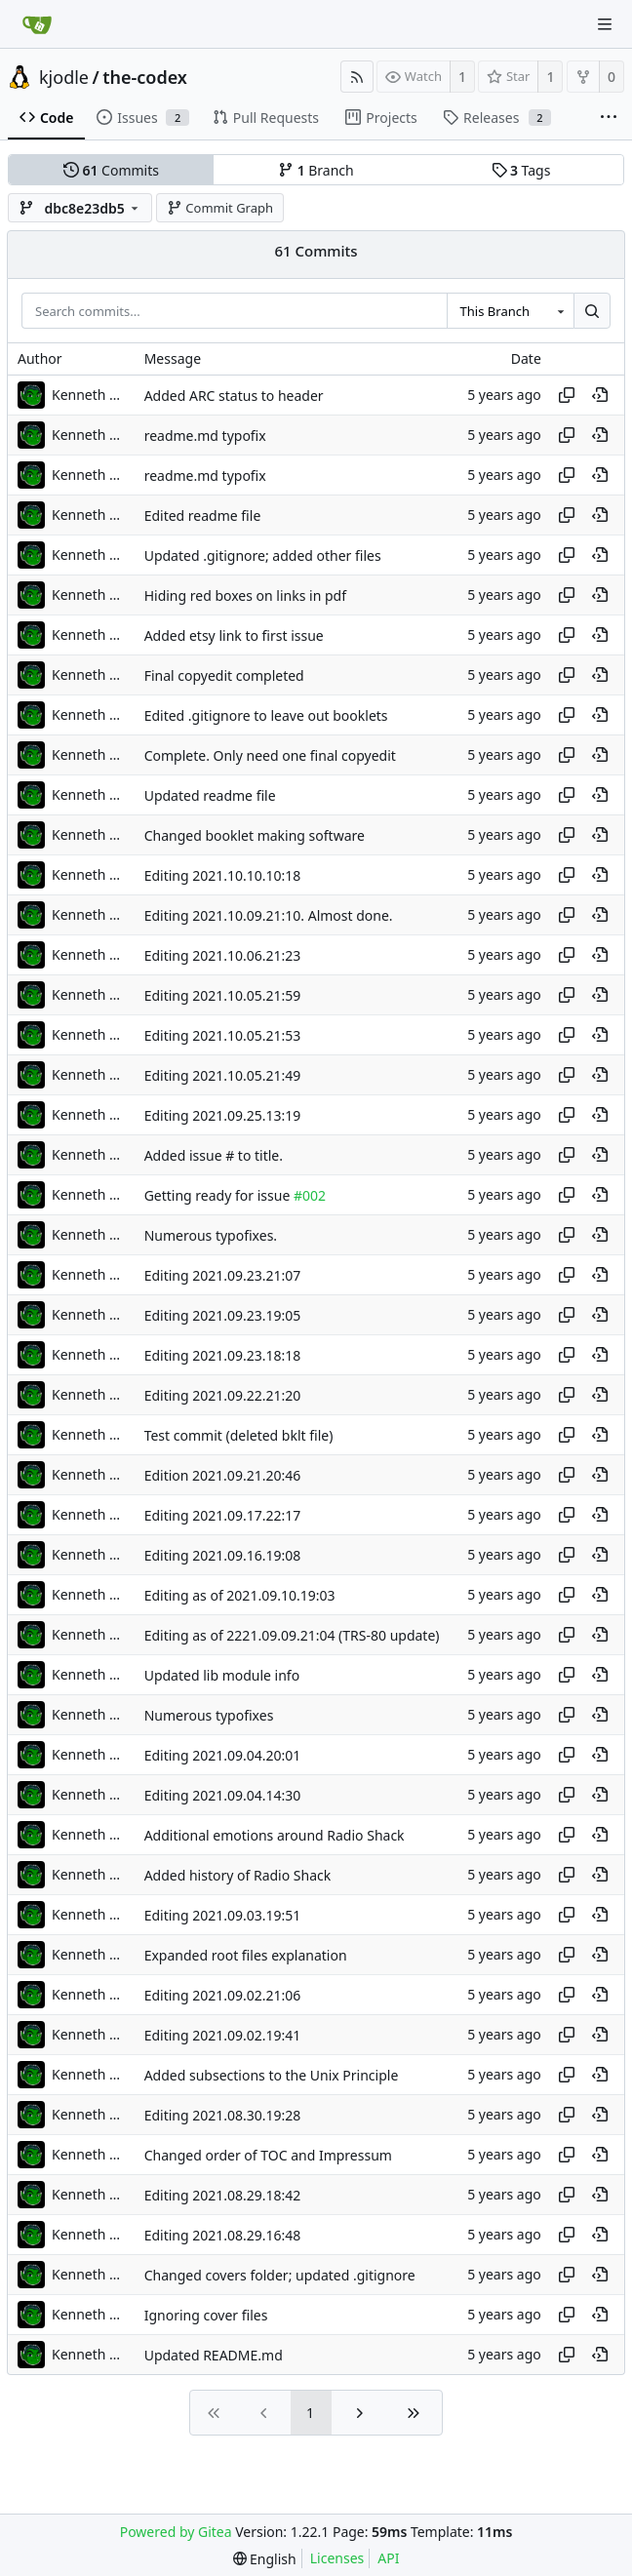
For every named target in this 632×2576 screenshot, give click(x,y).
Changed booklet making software (254, 835)
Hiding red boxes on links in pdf (245, 595)
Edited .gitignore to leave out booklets (266, 715)
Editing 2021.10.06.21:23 (222, 955)
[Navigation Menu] (604, 24)
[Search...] (592, 311)
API (388, 2558)
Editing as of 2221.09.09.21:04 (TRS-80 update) (292, 1635)
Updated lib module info (222, 1675)
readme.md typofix (205, 435)
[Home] (37, 24)
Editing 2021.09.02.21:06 (222, 1995)
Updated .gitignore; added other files (262, 555)
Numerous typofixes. (210, 1235)
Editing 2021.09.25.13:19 (222, 1115)
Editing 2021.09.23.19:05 (222, 1315)
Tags (521, 170)
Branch (316, 170)
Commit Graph (220, 208)
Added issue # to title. (213, 1155)
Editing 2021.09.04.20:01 (222, 1755)
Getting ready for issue (219, 1195)
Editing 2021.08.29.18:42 (222, 2195)
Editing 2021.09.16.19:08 (222, 1555)
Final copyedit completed (224, 675)
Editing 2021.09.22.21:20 (222, 1395)
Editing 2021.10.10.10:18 (222, 875)
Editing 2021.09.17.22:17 (222, 1515)
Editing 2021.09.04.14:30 (222, 1795)
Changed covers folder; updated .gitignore (279, 2275)
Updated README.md (213, 2355)
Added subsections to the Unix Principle (271, 2075)
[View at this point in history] (599, 395)
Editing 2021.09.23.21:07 (222, 1275)
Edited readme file (202, 515)
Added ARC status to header (234, 395)
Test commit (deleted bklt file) (239, 1435)
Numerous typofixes (209, 1715)
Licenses (337, 2558)
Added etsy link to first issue (234, 635)
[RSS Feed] (357, 76)
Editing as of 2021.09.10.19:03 (240, 1595)
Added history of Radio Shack (238, 1875)
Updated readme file (210, 795)
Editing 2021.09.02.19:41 (222, 2035)
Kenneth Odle (91, 394)
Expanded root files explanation (245, 1955)
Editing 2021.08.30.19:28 (222, 2115)
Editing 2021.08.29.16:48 (222, 2235)
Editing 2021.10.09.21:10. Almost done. (268, 915)
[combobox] (510, 311)
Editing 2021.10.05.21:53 (222, 1035)
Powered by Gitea (176, 2531)
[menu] (264, 2559)
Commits (111, 170)
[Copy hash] (566, 395)
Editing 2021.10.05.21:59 (222, 995)
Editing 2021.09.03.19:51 (222, 1915)
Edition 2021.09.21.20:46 (222, 1475)
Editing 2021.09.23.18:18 (222, 1355)
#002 (310, 1195)
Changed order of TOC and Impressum (268, 2155)
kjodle (64, 77)
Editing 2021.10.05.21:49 (222, 1075)
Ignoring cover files (206, 2315)
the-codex (144, 77)
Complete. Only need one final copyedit (270, 755)
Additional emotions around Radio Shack (274, 1835)
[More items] (608, 118)
